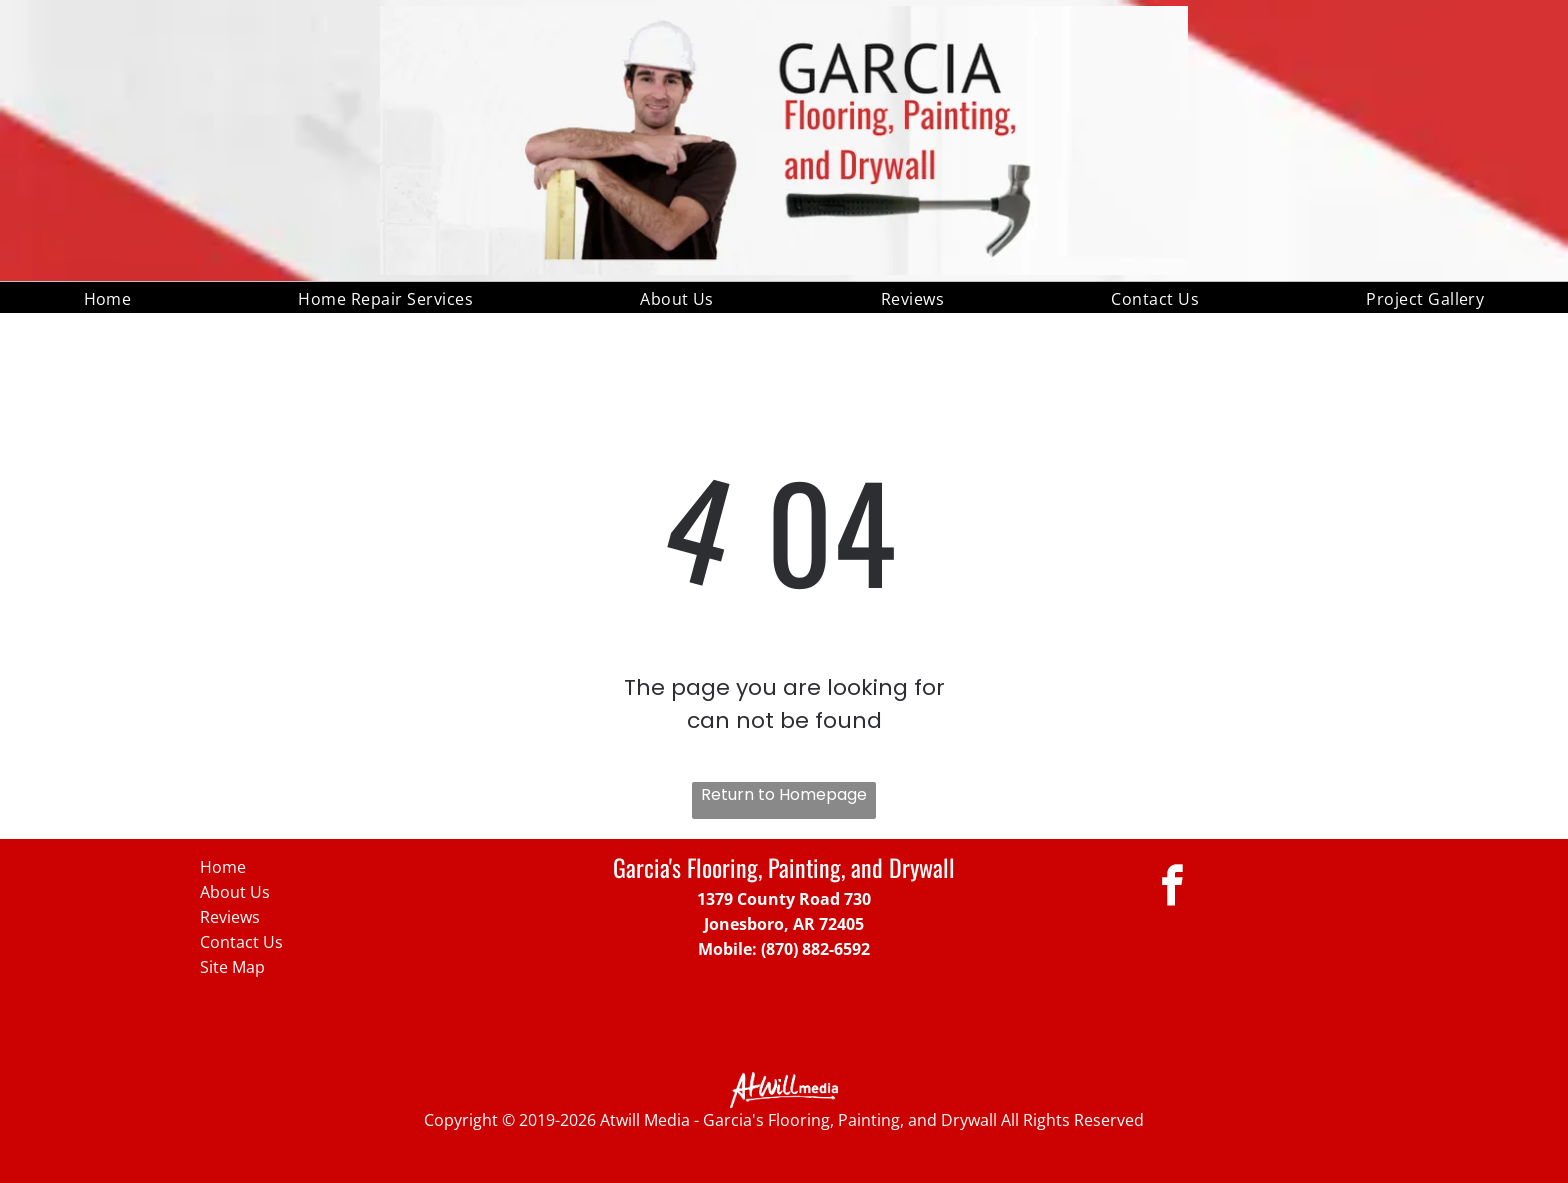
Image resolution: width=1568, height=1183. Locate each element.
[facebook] (1172, 888)
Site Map (232, 967)
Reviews (230, 917)
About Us (235, 892)
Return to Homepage (784, 794)
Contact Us (241, 942)
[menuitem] (108, 297)
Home (223, 867)
